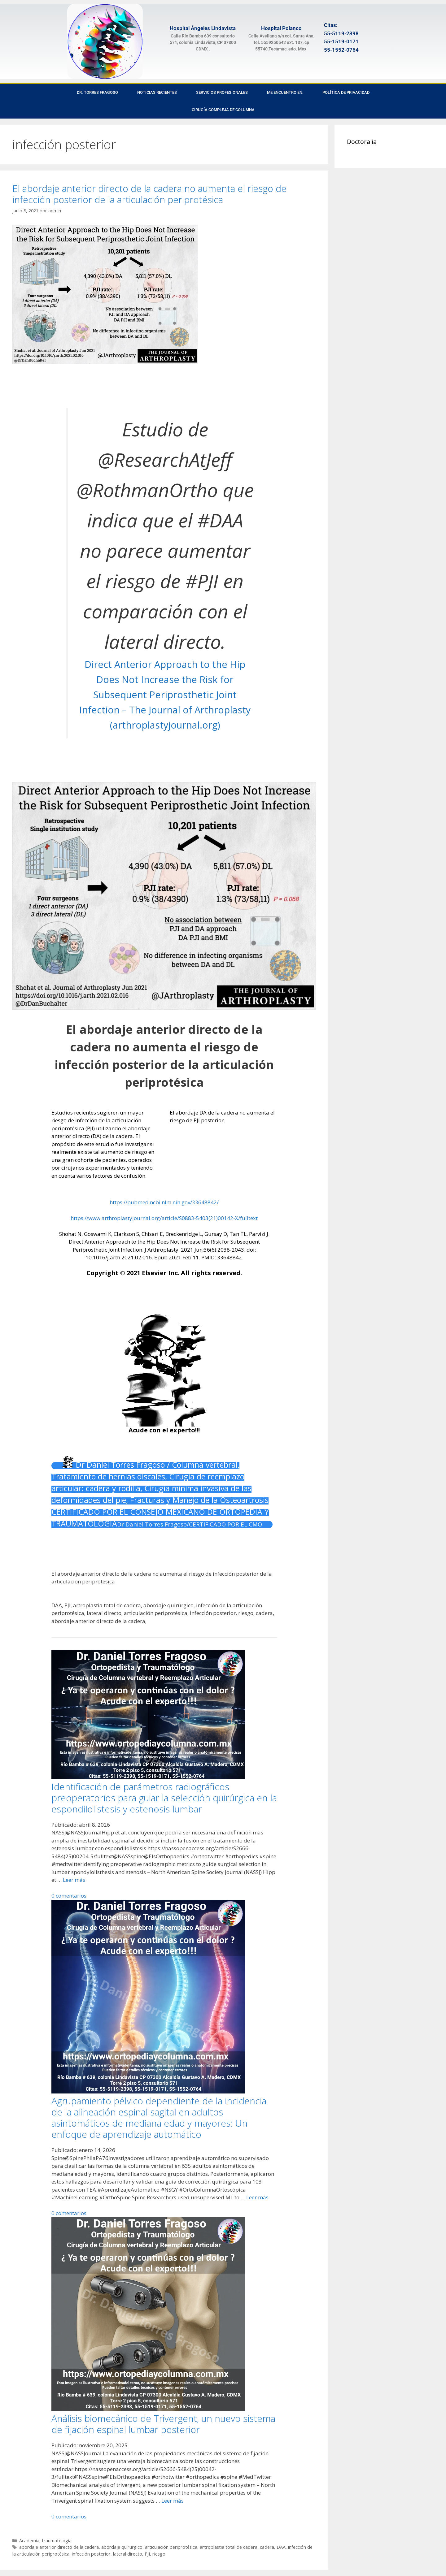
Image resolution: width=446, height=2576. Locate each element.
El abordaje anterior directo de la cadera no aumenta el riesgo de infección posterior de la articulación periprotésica (149, 194)
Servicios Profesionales (222, 92)
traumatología (57, 2541)
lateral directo (127, 2554)
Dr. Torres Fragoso (97, 92)
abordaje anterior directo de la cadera (59, 2547)
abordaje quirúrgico (121, 2547)
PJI (147, 2554)
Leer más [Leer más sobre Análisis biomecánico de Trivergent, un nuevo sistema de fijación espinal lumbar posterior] (172, 2500)
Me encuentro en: (285, 92)
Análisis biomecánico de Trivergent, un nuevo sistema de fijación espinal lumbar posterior (163, 2424)
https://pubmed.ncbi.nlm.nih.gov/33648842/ (164, 1202)
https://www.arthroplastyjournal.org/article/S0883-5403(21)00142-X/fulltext (164, 1218)
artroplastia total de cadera (228, 2547)
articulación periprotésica (171, 2547)
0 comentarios (68, 1895)
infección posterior (91, 2554)
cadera (267, 2547)
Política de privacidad (345, 92)
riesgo (158, 2554)
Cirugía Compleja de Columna (223, 109)
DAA (281, 2547)
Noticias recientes (157, 92)
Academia (29, 2541)
